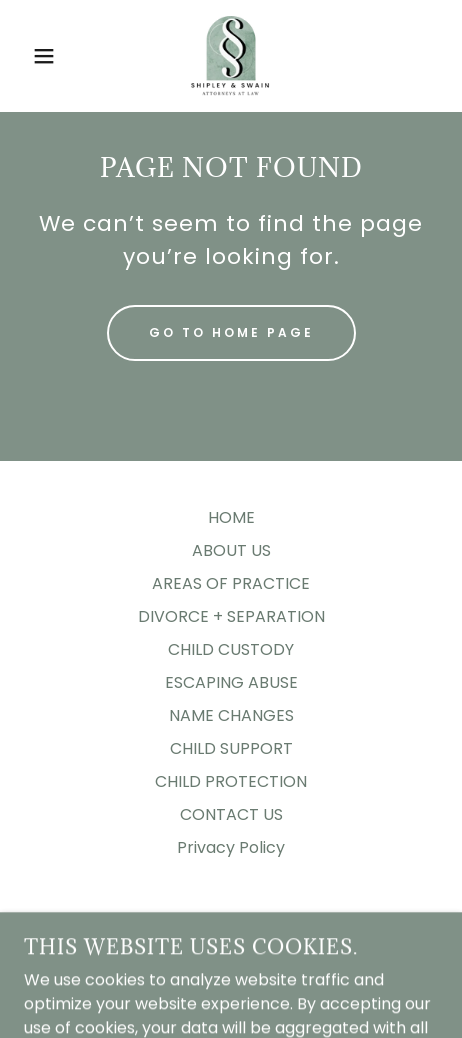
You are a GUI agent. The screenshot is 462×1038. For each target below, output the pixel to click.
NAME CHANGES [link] (231, 715)
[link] (231, 56)
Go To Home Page (231, 332)
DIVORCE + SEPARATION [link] (231, 616)
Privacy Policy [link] (231, 847)
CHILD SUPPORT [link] (231, 748)
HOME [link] (231, 517)
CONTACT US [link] (231, 814)
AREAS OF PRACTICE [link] (231, 583)
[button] (34, 56)
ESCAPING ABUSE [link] (231, 682)
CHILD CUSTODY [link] (231, 649)
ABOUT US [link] (231, 550)
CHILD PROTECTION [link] (231, 781)
